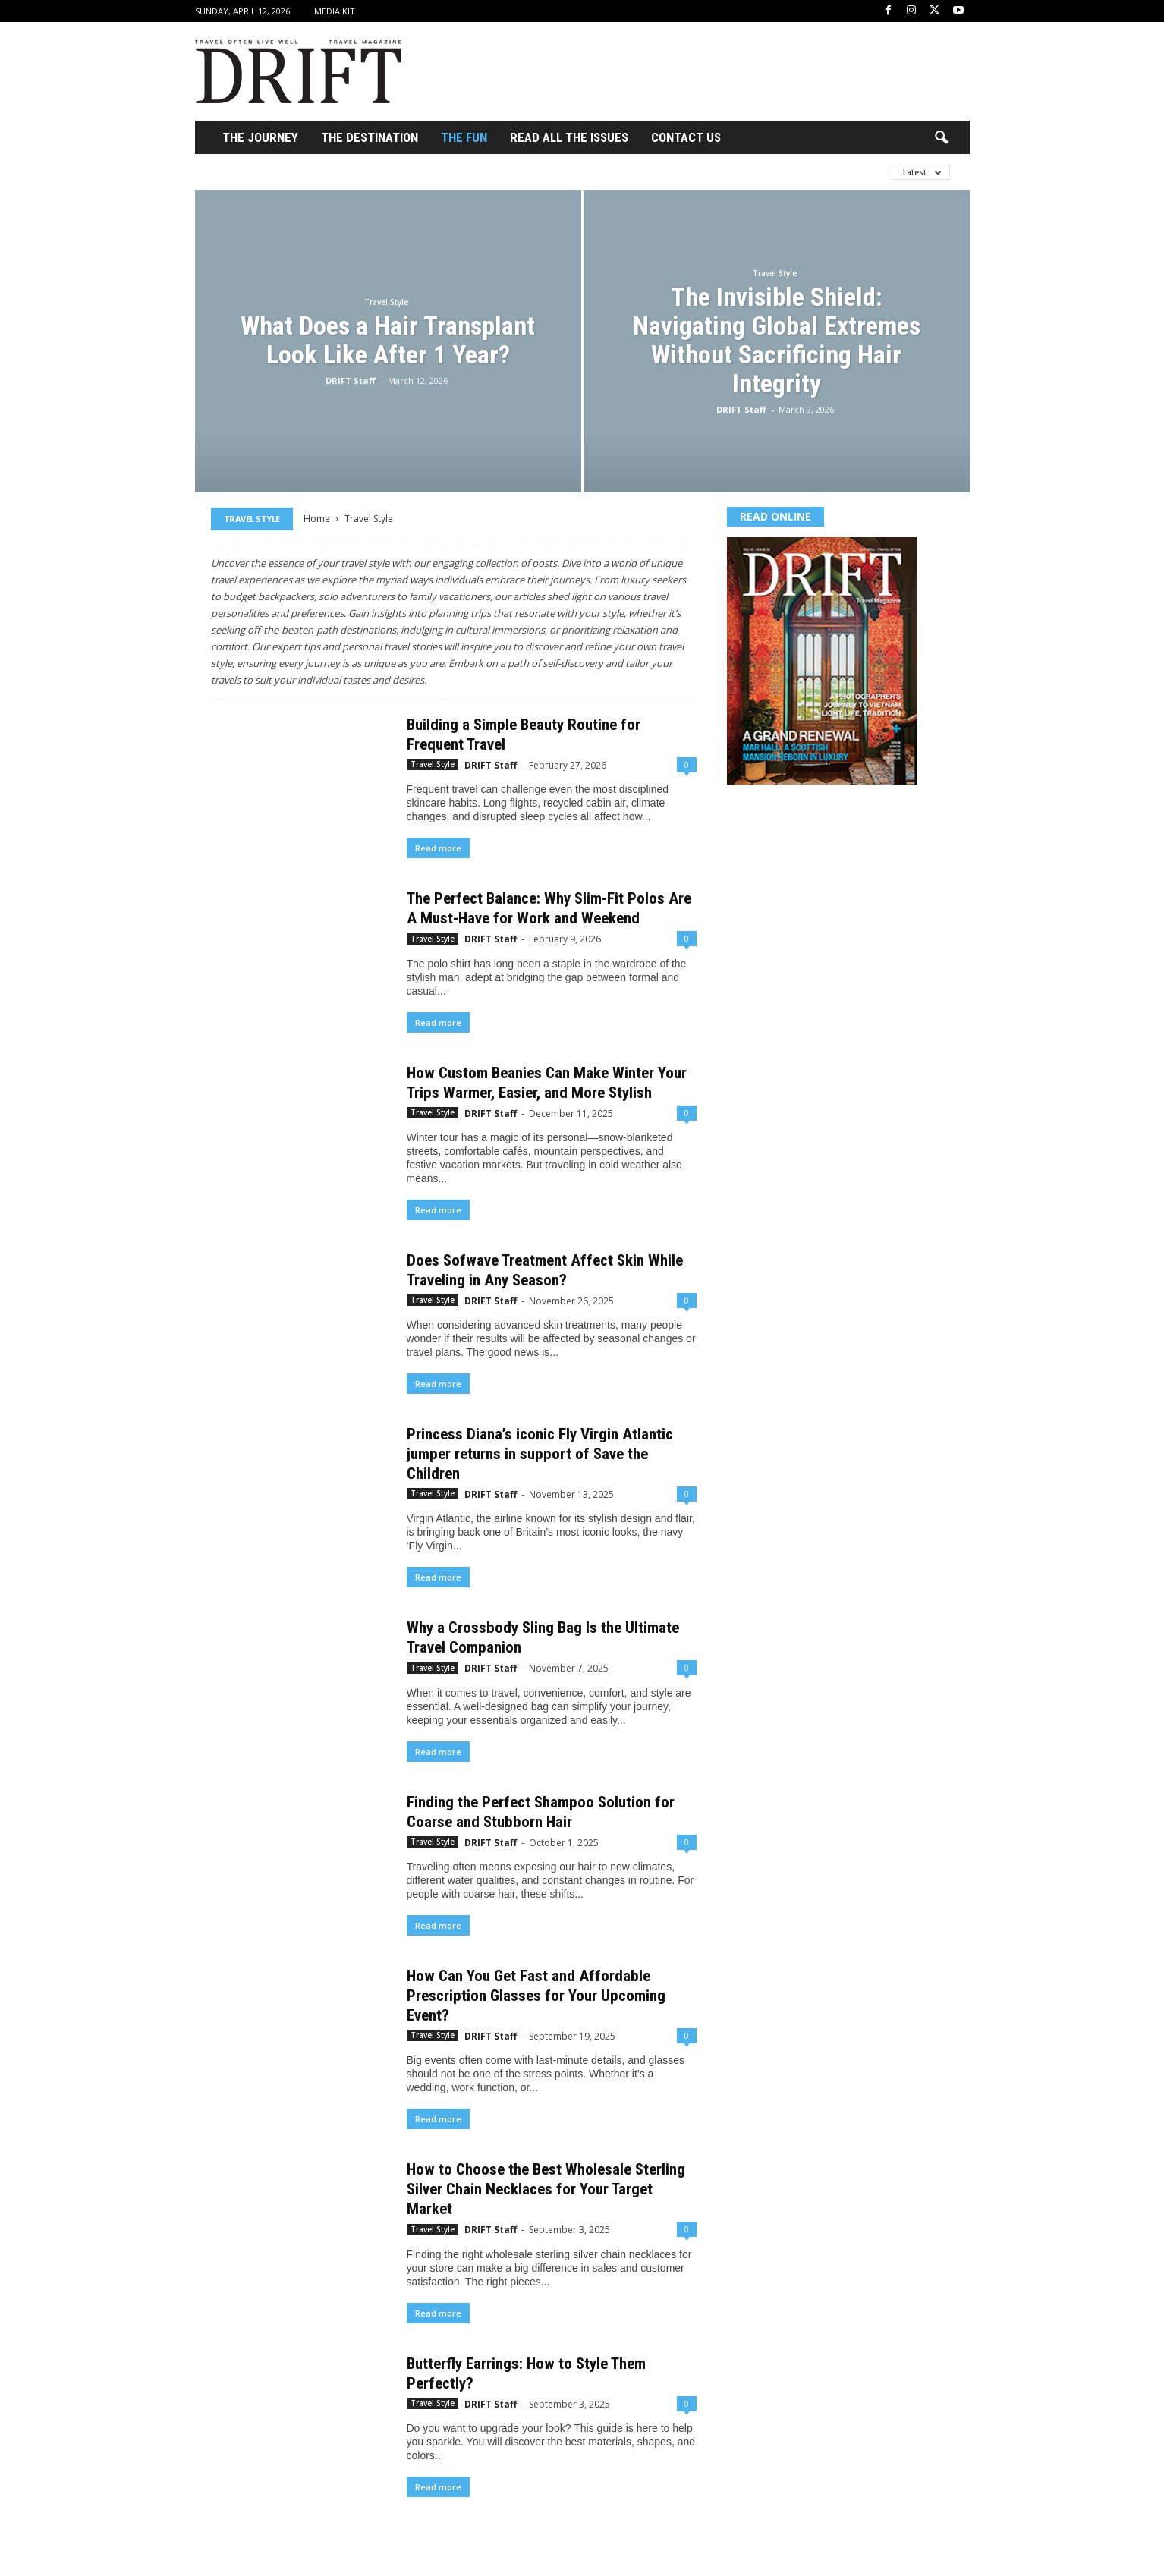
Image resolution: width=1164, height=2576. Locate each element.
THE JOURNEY (260, 137)
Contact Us (686, 137)
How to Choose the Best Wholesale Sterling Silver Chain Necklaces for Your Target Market (546, 2189)
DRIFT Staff (351, 380)
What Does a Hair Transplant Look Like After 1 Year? (388, 340)
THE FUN (464, 137)
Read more (438, 848)
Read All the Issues (569, 137)
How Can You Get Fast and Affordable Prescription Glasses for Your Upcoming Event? (536, 1995)
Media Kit (334, 11)
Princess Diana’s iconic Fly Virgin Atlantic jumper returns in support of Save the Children (540, 1454)
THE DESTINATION (369, 137)
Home (317, 518)
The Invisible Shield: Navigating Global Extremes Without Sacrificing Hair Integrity (776, 340)
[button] (941, 138)
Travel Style (386, 302)
